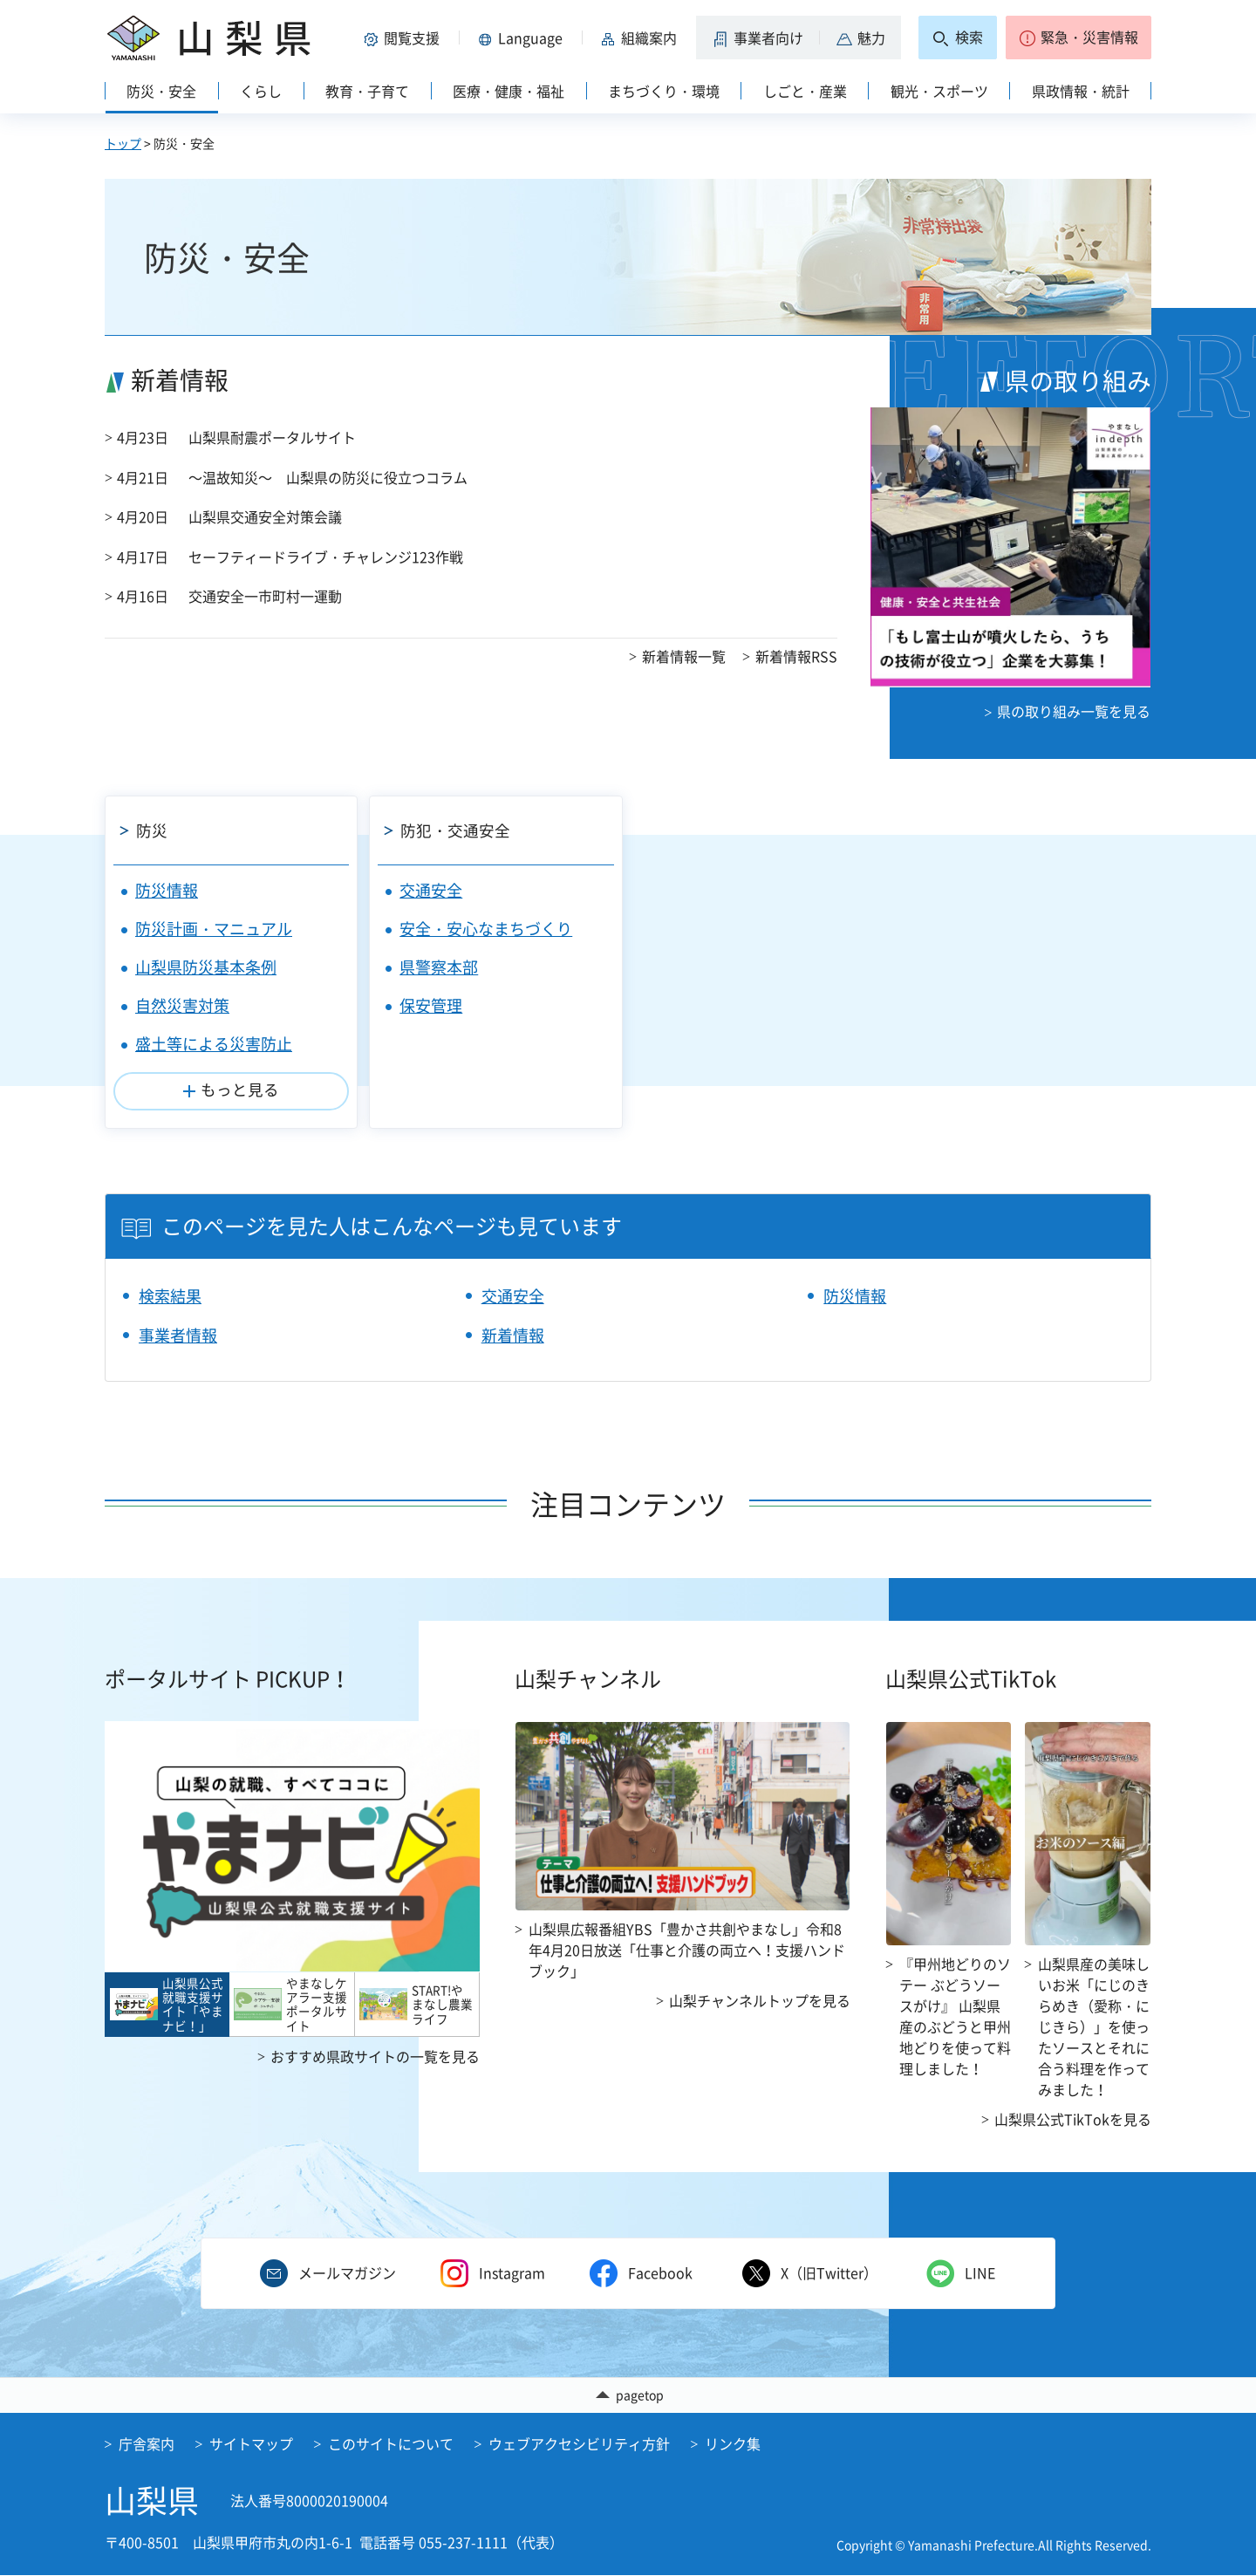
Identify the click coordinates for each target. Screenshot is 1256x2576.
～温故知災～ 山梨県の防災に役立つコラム (328, 477)
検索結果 (170, 1296)
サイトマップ (251, 2444)
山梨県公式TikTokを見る (1072, 2118)
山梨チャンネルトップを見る (759, 2000)
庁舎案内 (146, 2444)
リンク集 (733, 2444)
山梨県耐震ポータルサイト (272, 437)
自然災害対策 (182, 1005)
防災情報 (166, 890)
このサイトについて (391, 2444)
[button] (405, 37)
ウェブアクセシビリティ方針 (579, 2444)
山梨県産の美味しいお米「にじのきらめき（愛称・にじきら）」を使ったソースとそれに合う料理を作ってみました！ (1094, 2026)
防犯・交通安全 (455, 830)
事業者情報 (178, 1335)
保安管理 (430, 1005)
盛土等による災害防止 (213, 1044)
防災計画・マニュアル (213, 928)
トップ (123, 143)
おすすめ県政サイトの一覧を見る (375, 2056)
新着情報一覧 (684, 656)
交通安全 (430, 890)
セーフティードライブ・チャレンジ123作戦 (325, 556)
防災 (151, 830)
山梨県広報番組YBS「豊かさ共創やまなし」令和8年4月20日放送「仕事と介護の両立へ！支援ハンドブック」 (687, 1949)
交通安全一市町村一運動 (265, 595)
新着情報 (512, 1335)
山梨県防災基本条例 (205, 967)
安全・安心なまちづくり (485, 928)
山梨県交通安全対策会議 (265, 516)
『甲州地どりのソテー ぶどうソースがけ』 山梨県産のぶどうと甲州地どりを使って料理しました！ (955, 2016)
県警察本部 (438, 967)
